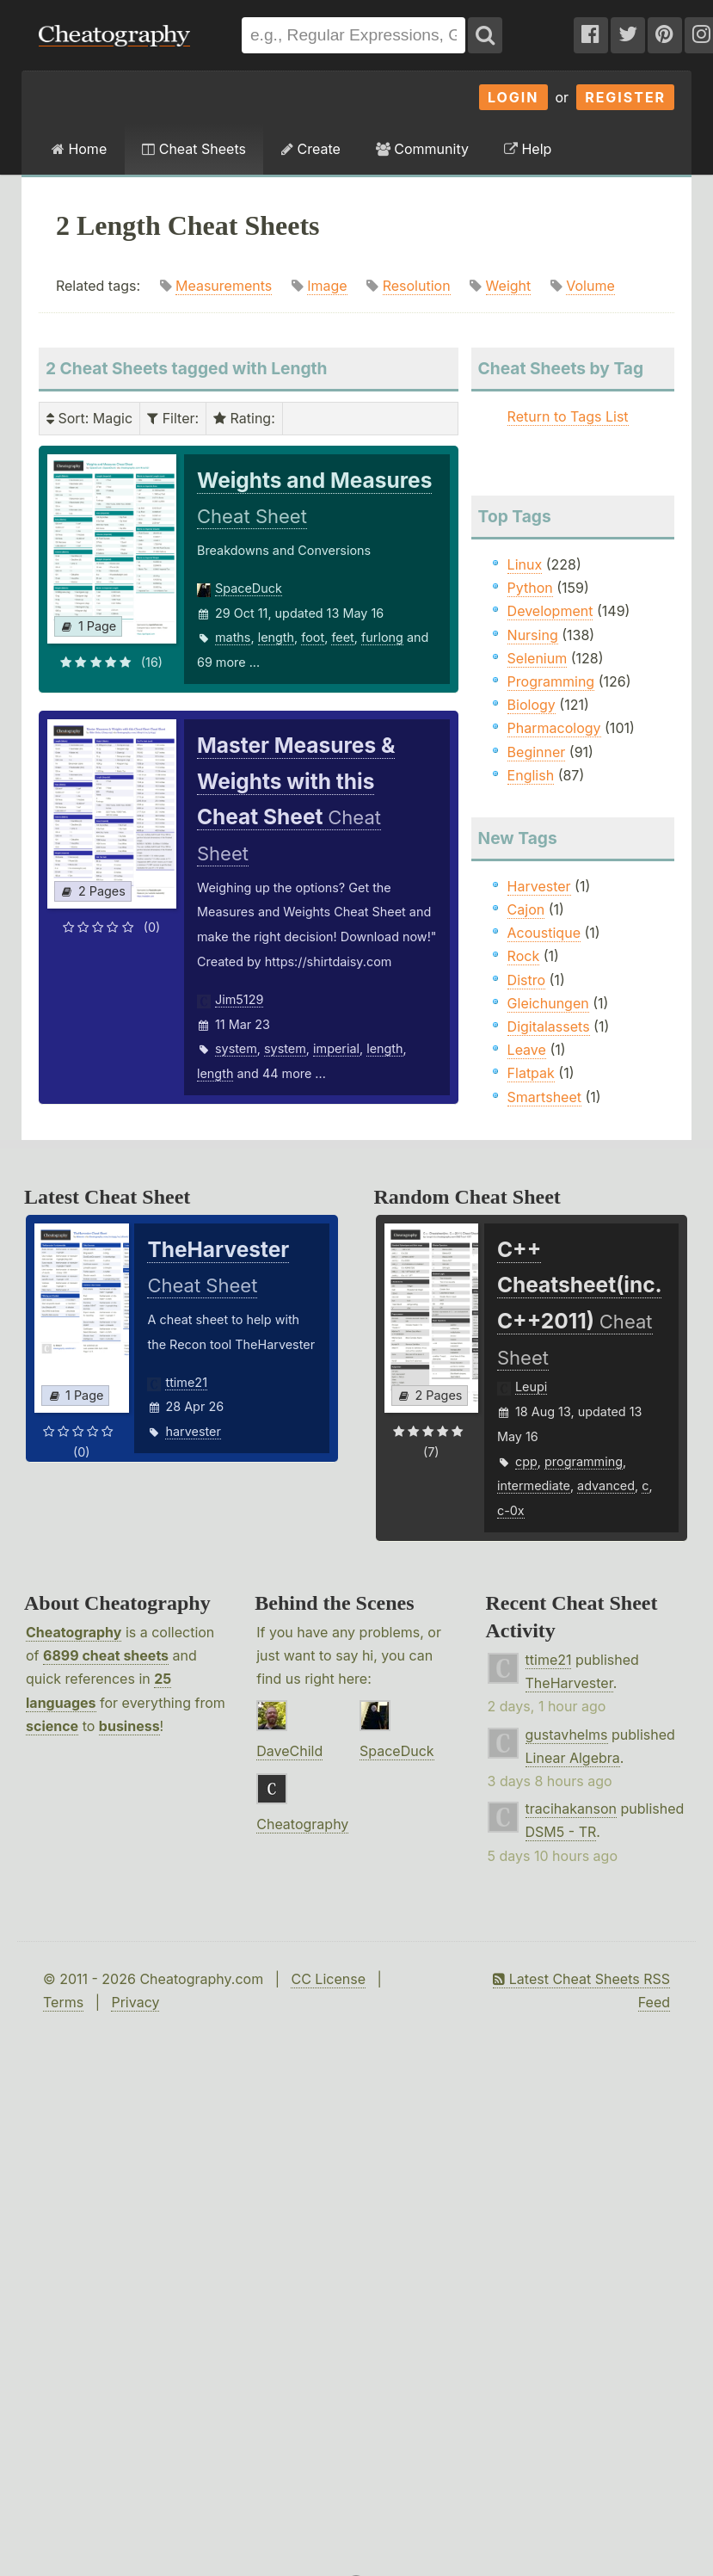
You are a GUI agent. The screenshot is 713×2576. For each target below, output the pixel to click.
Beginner (536, 752)
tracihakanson (571, 1808)
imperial (336, 1048)
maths (233, 637)
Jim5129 (239, 999)
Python (530, 587)
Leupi (531, 1386)
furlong (382, 637)
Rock (523, 955)
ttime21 (186, 1382)
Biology (531, 704)
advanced (606, 1485)
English (531, 775)
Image (327, 285)
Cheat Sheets (194, 148)
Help (527, 148)
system (236, 1048)
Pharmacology (554, 727)
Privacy (135, 2002)
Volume (590, 285)
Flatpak (531, 1073)
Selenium (537, 658)
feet (342, 637)
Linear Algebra (573, 1757)
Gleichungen (548, 1003)
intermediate (533, 1485)
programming (583, 1461)
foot (312, 637)
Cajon (526, 909)
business (129, 1726)
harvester (192, 1431)
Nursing (532, 635)
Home (79, 148)
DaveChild (289, 1750)
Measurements (223, 285)
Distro (526, 980)
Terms (63, 2002)
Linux (525, 564)
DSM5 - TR (561, 1831)
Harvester (539, 886)
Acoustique (544, 932)
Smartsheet (544, 1097)
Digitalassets (548, 1026)
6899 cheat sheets (106, 1655)
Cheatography (73, 1632)
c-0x (511, 1510)
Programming (551, 681)
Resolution (417, 285)
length (276, 637)
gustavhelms (567, 1734)
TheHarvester (569, 1683)
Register (625, 97)
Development (550, 610)
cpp (526, 1461)
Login (513, 97)
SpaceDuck (248, 588)
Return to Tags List (568, 416)
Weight (509, 285)
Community (422, 148)
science (52, 1726)
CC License (328, 1978)
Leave (526, 1049)
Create (311, 148)
